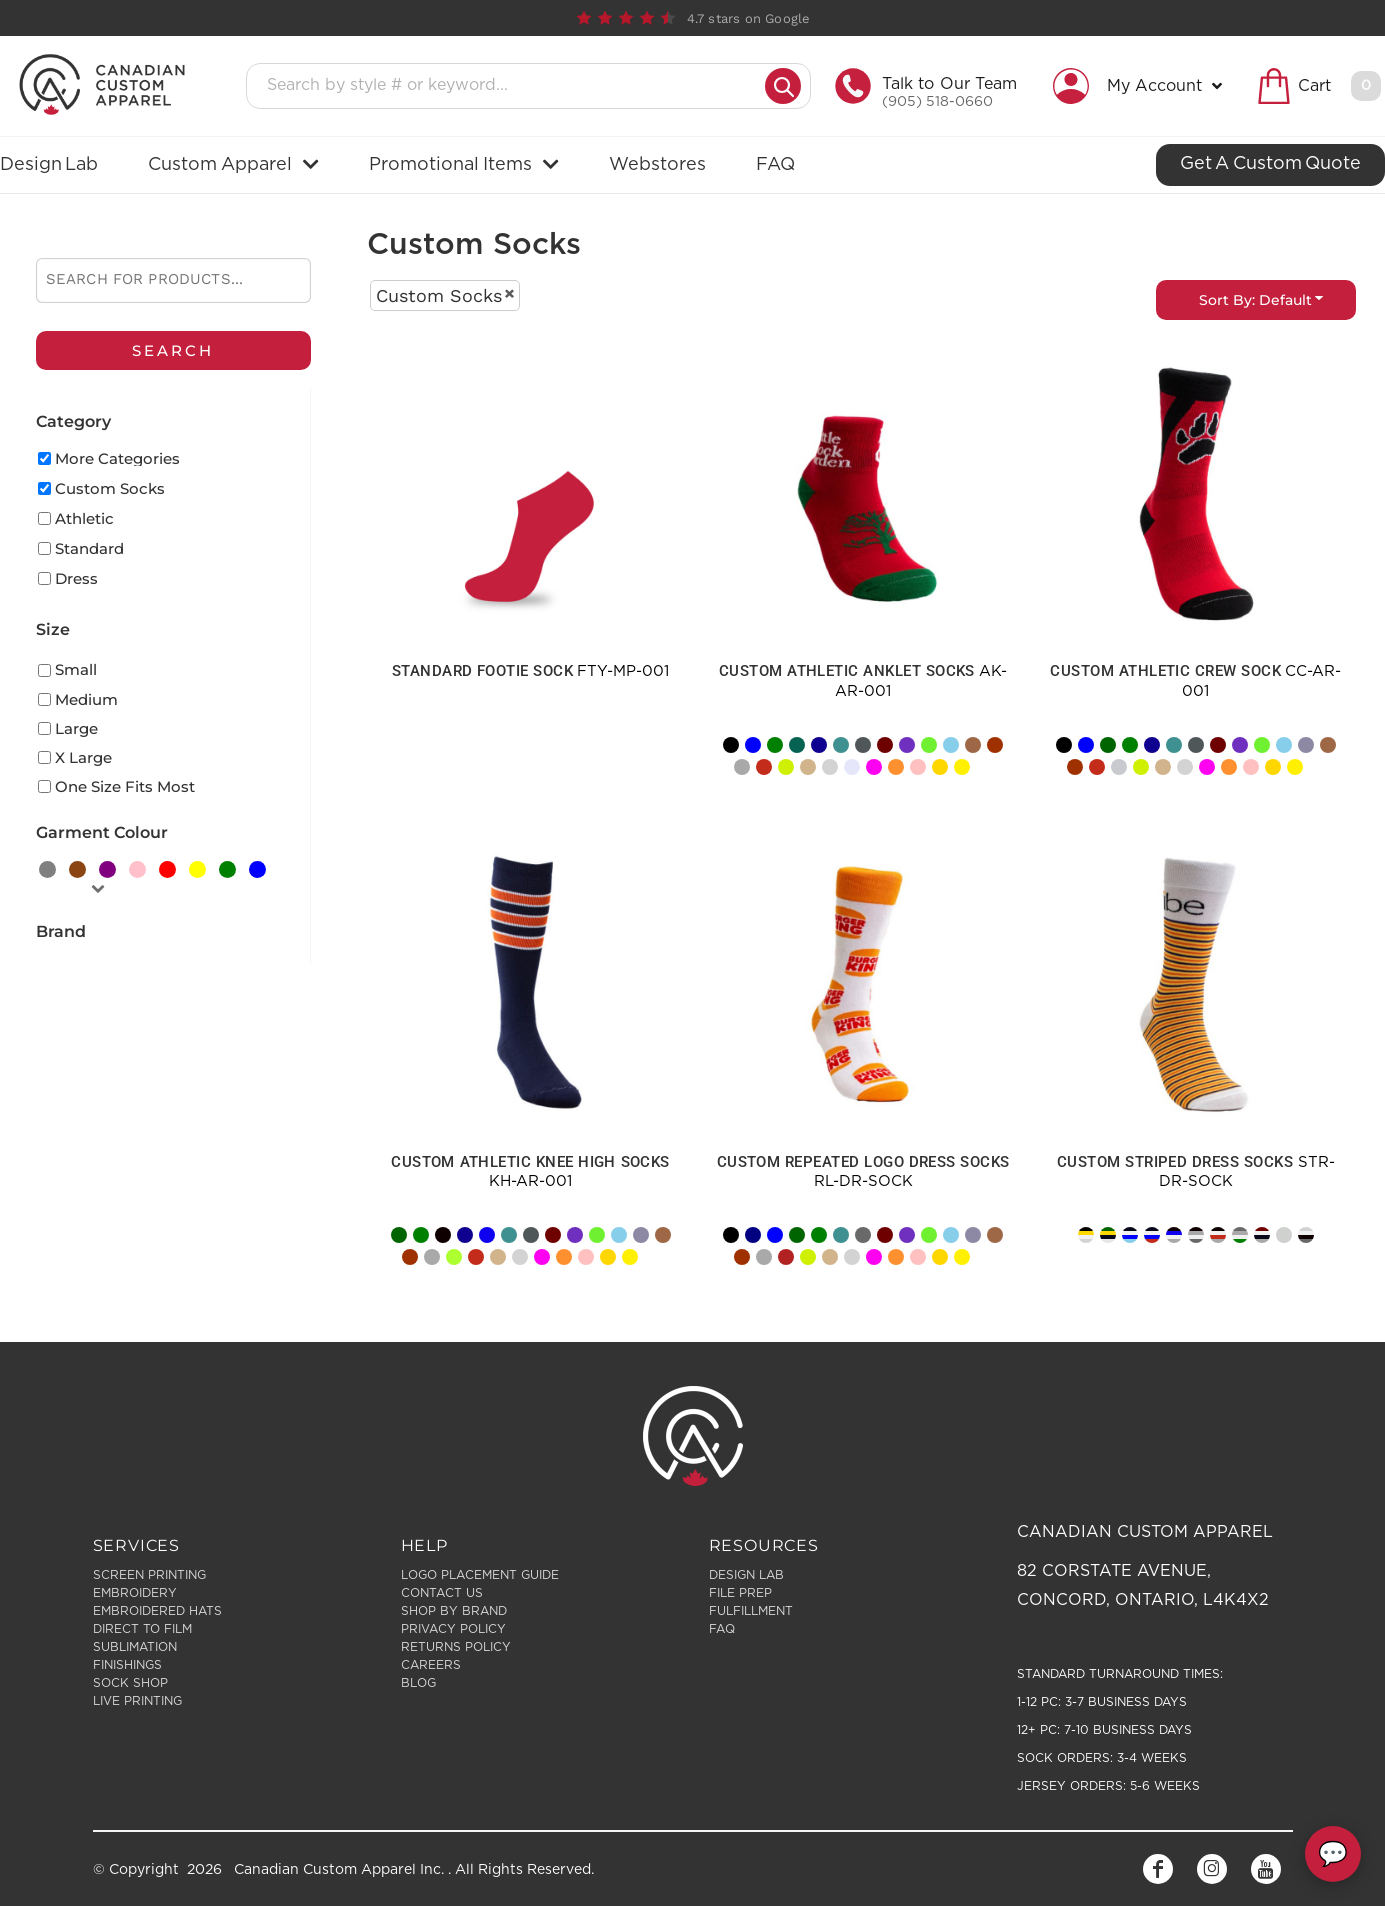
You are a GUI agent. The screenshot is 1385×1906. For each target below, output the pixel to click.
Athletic (84, 518)
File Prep (740, 1593)
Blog (418, 1683)
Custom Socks (110, 488)
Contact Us (442, 1593)
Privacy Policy (453, 1629)
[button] (1142, 86)
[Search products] (512, 86)
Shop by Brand (454, 1611)
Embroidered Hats (157, 1611)
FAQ (722, 1629)
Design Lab (746, 1575)
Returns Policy (456, 1647)
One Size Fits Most (125, 786)
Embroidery (135, 1593)
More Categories (117, 458)
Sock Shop (130, 1683)
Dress (76, 578)
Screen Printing (149, 1575)
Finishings (127, 1665)
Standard (89, 548)
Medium (86, 699)
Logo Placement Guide (480, 1575)
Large (76, 728)
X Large (83, 757)
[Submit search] (783, 86)
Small (76, 669)
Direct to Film (142, 1629)
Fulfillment (751, 1611)
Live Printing (137, 1701)
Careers (431, 1665)
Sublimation (135, 1647)
